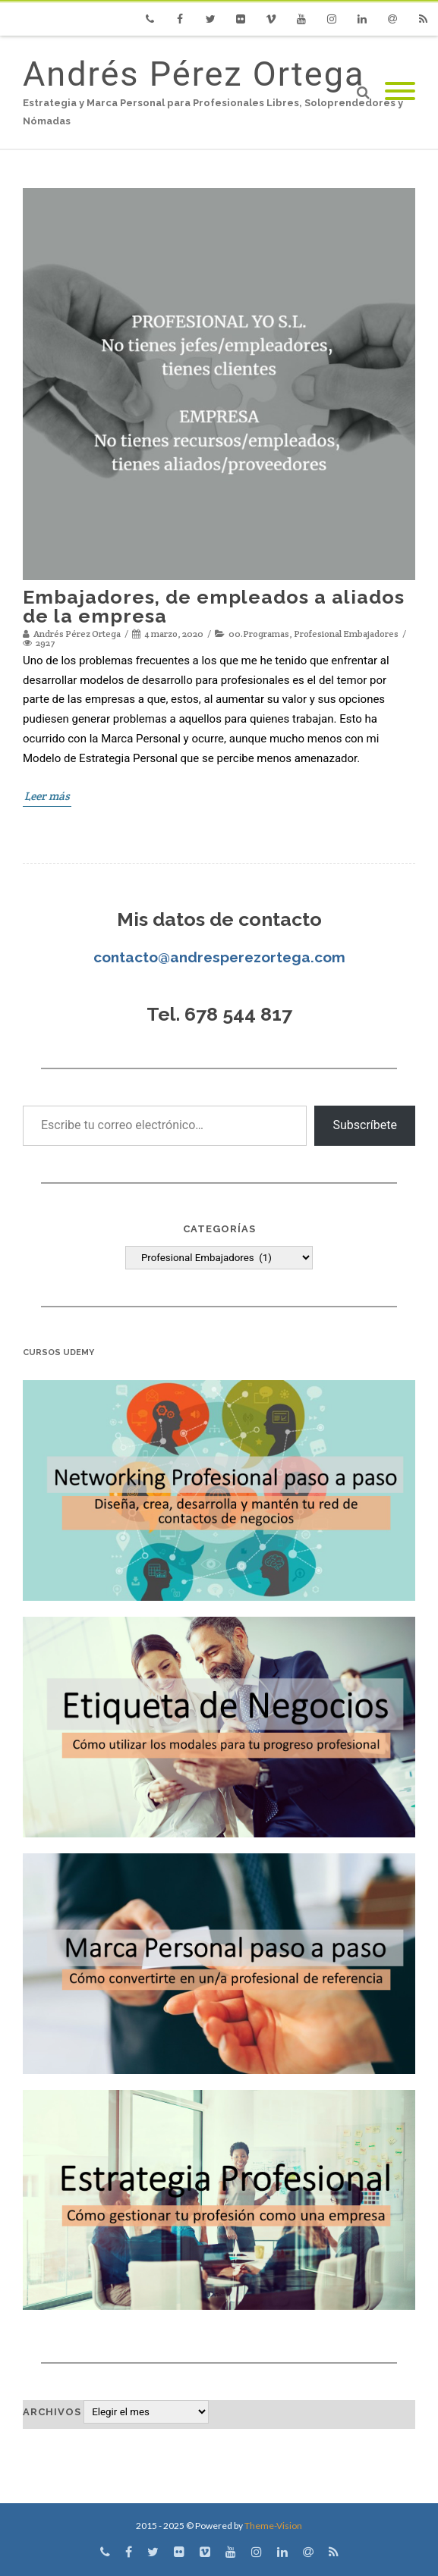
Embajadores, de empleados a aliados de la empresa (214, 606)
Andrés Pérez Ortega (193, 74)
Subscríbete (364, 1125)
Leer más (47, 796)
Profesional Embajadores (346, 633)
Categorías (219, 1229)
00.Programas (258, 633)
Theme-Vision (273, 2525)
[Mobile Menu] (400, 92)
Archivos (52, 2412)
